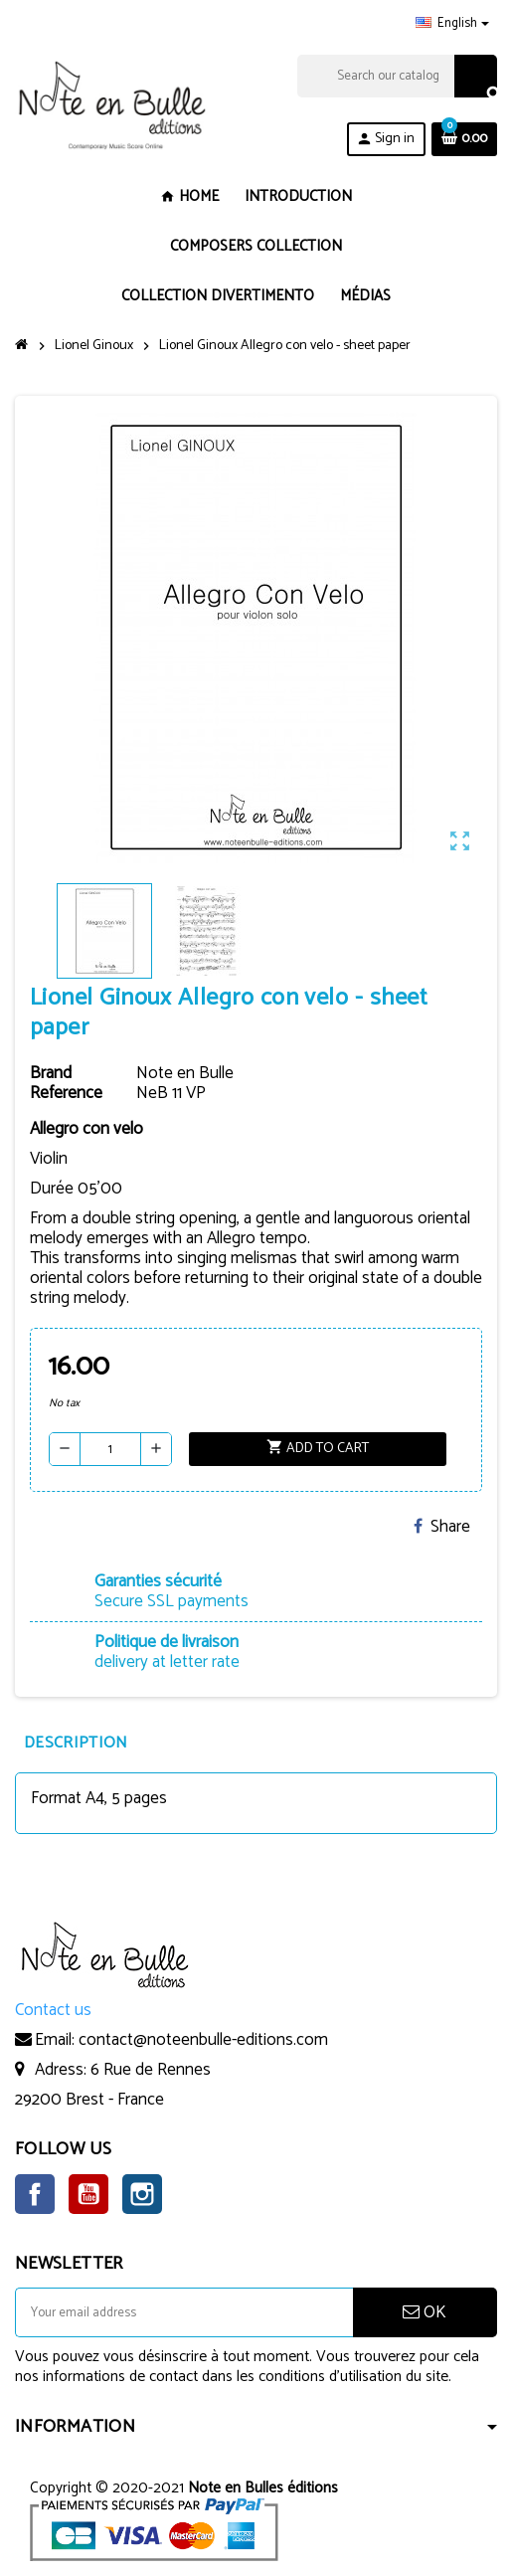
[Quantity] (110, 1449)
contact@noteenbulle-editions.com (203, 2040)
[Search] (396, 76)
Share (442, 1527)
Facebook (35, 2194)
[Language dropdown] (452, 24)
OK (424, 2312)
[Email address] (184, 2312)
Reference (66, 1093)
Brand (51, 1073)
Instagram (142, 2194)
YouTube (88, 2194)
